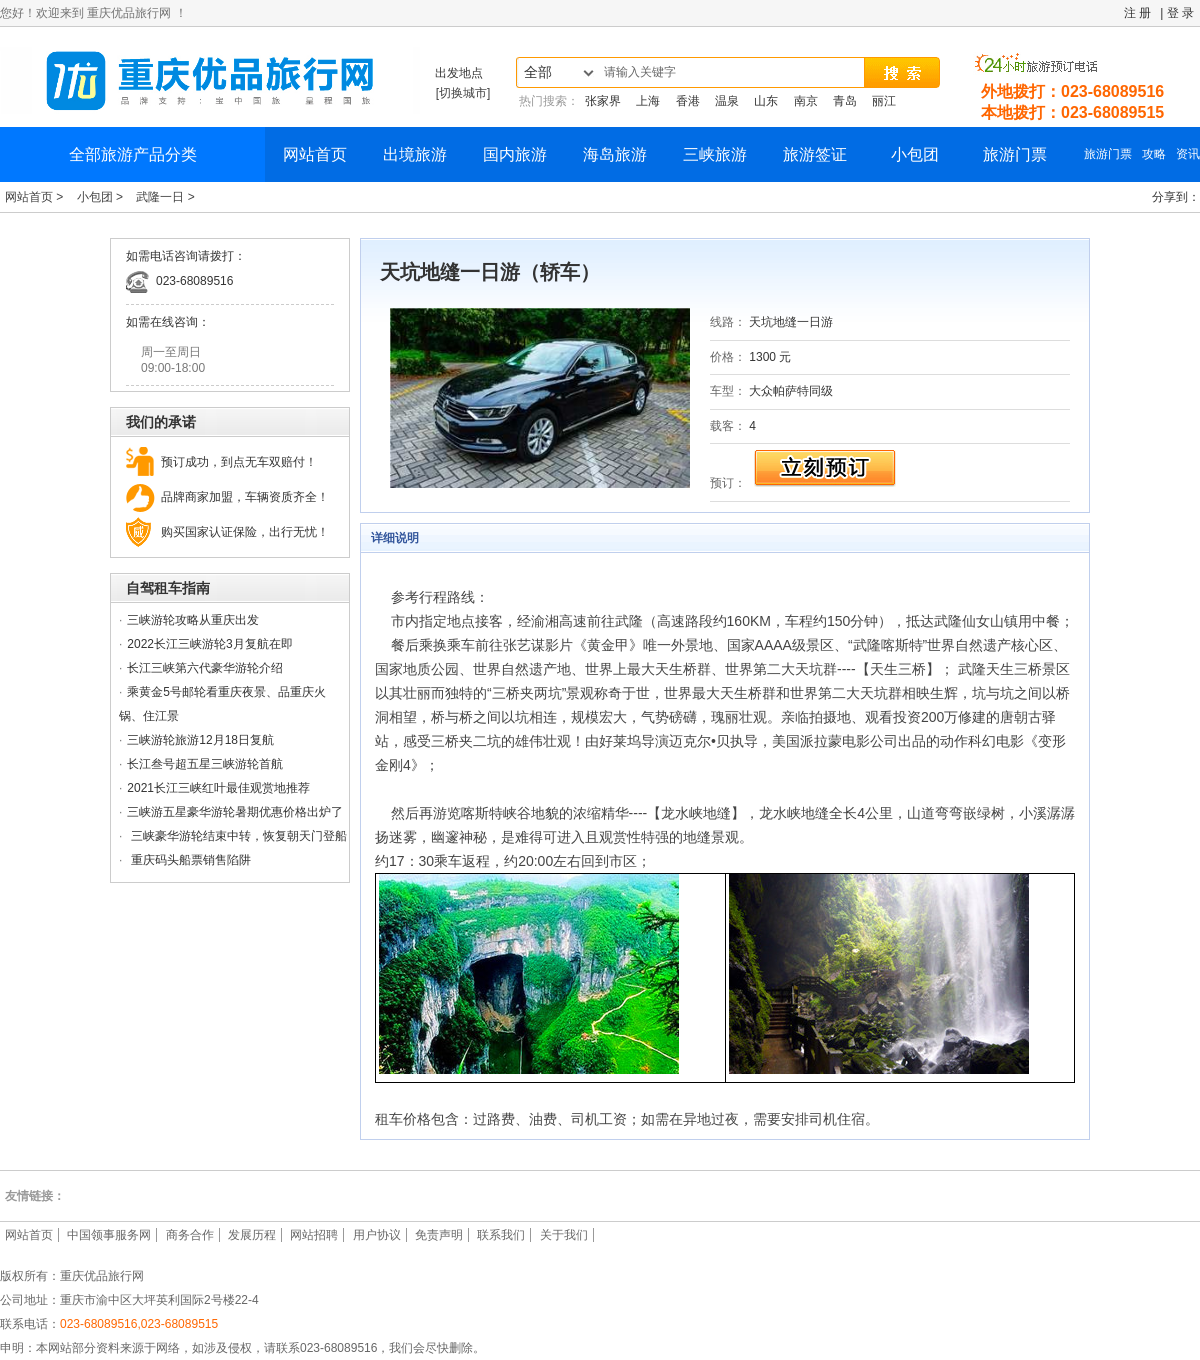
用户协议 (377, 1235)
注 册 (1137, 13)
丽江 (884, 101)
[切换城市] (463, 93)
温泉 (727, 101)
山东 (766, 101)
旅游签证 (815, 154)
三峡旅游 (715, 154)
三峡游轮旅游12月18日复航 (200, 740)
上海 (648, 101)
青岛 (845, 101)
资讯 (1188, 154)
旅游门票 (1015, 154)
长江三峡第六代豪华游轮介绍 (205, 668)
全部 (538, 72)
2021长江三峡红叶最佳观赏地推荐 (218, 788)
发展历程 (252, 1235)
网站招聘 (314, 1235)
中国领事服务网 (109, 1235)
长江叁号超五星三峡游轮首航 (205, 764)
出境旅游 (415, 154)
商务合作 (190, 1235)
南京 (806, 101)
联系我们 (501, 1235)
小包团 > (102, 197)
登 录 (1180, 13)
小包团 (915, 154)
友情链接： (35, 1196)
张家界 (603, 101)
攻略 (1154, 154)
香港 (688, 101)
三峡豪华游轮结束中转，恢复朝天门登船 (236, 836)
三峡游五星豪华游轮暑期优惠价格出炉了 (235, 812)
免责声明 (439, 1235)
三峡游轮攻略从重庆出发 (193, 620)
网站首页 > (36, 197)
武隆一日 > (165, 197)
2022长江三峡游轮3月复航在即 (209, 644)
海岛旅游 (615, 154)
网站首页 (315, 154)
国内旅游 (515, 154)
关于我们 (564, 1235)
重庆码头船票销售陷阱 (188, 860)
